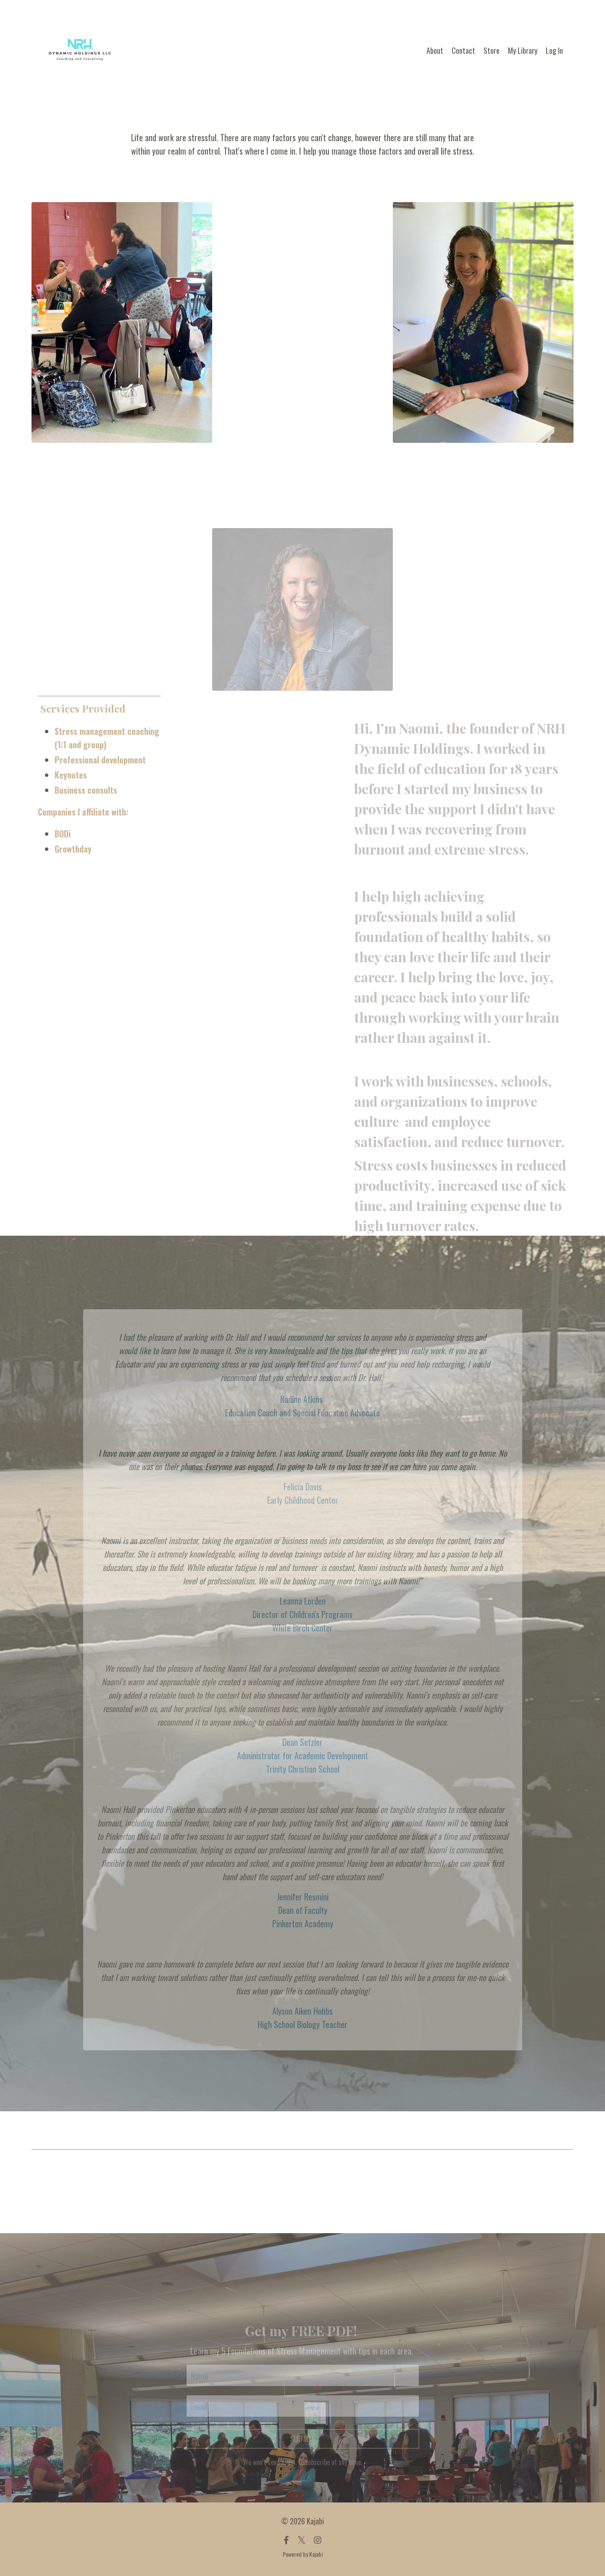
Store (492, 50)
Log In (554, 50)
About (434, 50)
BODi (63, 833)
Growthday (73, 848)
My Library (522, 50)
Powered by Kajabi (303, 2554)
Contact (463, 50)
